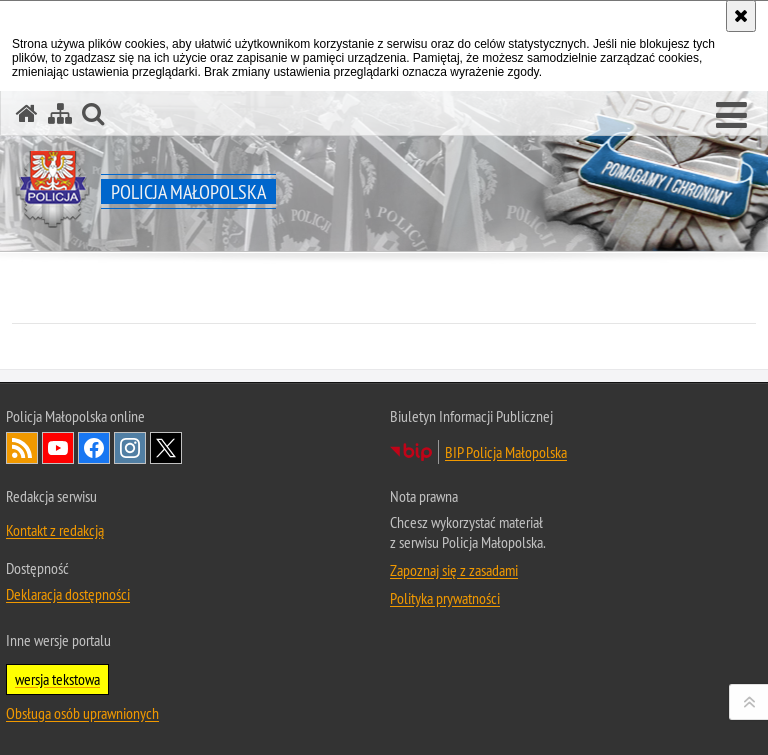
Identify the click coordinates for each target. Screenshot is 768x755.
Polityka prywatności (445, 598)
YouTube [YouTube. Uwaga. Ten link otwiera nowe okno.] (58, 448)
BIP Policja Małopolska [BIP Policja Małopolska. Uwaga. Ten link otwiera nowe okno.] (506, 452)
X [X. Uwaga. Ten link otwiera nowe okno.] (166, 448)
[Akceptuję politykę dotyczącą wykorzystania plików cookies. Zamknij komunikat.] (741, 16)
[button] (731, 116)
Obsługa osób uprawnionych (82, 713)
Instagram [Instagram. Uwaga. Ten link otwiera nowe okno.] (130, 448)
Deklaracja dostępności (68, 594)
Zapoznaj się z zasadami (454, 570)
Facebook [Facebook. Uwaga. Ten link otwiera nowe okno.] (94, 448)
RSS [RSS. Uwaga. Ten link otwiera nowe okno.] (22, 448)
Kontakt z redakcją (55, 530)
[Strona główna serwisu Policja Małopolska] (27, 113)
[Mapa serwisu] (60, 113)
